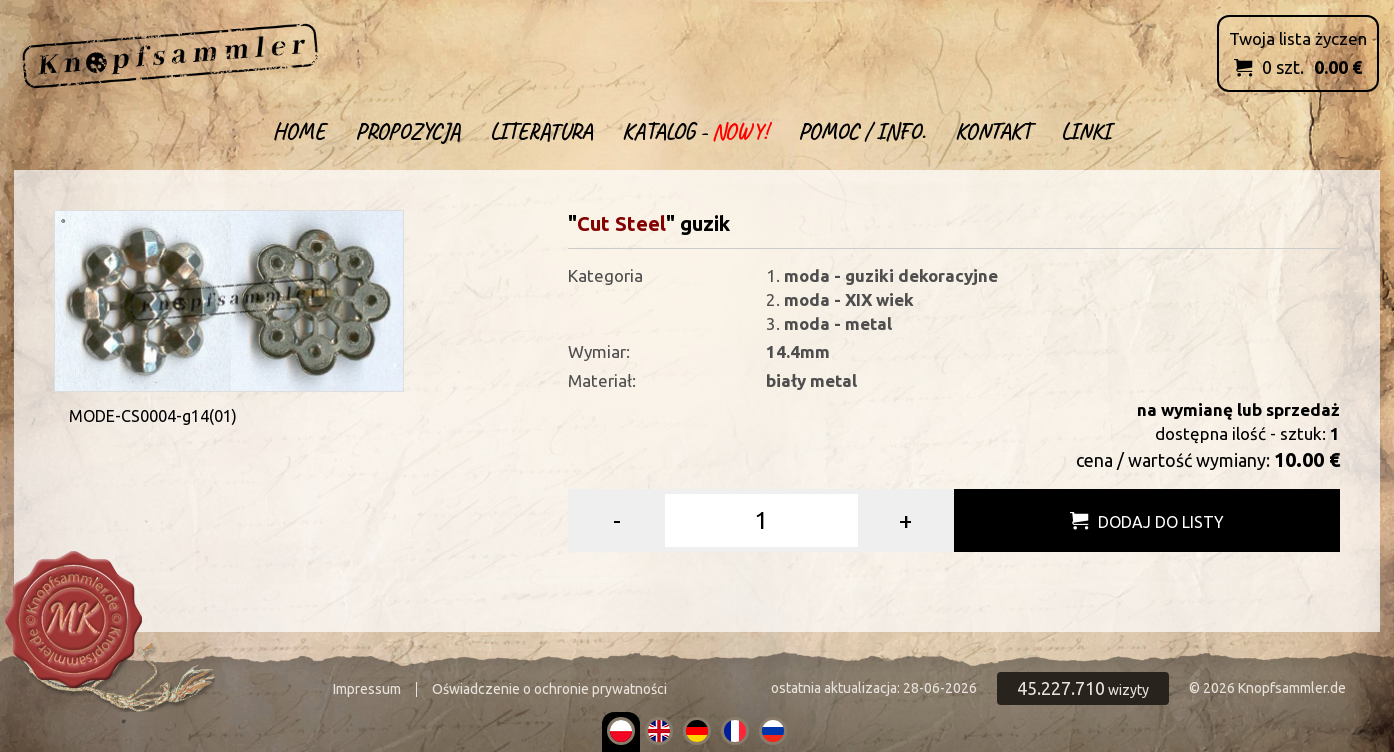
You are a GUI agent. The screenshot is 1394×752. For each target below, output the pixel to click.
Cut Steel (621, 223)
